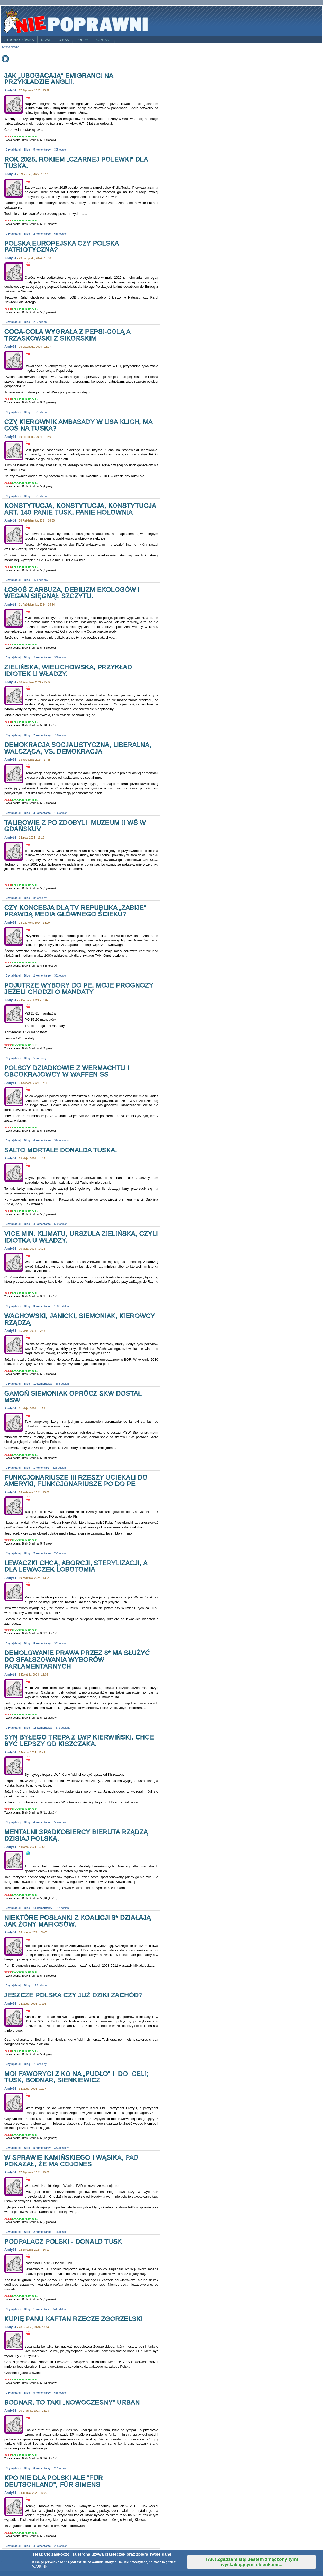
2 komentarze (42, 233)
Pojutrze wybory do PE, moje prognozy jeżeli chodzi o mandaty (78, 988)
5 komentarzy (42, 149)
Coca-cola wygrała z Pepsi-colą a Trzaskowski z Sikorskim (67, 335)
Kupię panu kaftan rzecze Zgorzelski (73, 2318)
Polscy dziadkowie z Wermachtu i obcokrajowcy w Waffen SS (67, 1071)
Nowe (46, 40)
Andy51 (10, 90)
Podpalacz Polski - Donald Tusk (63, 2241)
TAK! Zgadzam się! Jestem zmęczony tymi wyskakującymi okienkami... (251, 2562)
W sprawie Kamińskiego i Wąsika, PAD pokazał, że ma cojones (71, 2161)
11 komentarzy (42, 1908)
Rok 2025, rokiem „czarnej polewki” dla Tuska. (76, 162)
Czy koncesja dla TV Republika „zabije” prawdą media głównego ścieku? (75, 911)
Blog (27, 149)
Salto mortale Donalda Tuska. (60, 1150)
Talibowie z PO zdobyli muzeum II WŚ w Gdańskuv (75, 826)
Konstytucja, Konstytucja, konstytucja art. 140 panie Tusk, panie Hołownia (80, 509)
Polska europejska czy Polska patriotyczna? (61, 246)
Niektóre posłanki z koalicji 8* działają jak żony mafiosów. (77, 1921)
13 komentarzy (42, 1727)
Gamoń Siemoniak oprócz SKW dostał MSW (73, 1396)
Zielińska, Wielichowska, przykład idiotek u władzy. (68, 670)
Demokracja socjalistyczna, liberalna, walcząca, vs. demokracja (77, 748)
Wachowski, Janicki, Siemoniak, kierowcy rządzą (79, 1319)
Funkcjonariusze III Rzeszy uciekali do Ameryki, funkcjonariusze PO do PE (76, 1480)
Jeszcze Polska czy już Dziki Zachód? (73, 1995)
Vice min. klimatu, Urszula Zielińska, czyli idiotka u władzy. (81, 1237)
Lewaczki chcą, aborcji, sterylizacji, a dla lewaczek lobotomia (75, 1566)
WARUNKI (40, 2567)
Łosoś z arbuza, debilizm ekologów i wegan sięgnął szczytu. (72, 593)
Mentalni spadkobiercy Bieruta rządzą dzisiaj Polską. (76, 1835)
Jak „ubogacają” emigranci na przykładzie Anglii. (58, 79)
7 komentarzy (42, 735)
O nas (64, 40)
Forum (82, 40)
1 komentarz (41, 1467)
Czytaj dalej (13, 149)
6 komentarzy (42, 2468)
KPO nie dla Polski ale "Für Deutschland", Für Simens (53, 2481)
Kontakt (103, 40)
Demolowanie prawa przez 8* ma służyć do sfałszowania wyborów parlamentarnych (77, 1659)
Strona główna (19, 40)
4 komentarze (42, 1140)
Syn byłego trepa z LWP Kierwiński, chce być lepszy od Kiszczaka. (79, 1740)
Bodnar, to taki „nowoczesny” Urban (72, 2402)
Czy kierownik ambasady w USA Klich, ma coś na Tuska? (78, 425)
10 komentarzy (42, 1383)
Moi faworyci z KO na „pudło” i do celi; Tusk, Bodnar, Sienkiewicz (76, 2077)
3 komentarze (42, 813)
